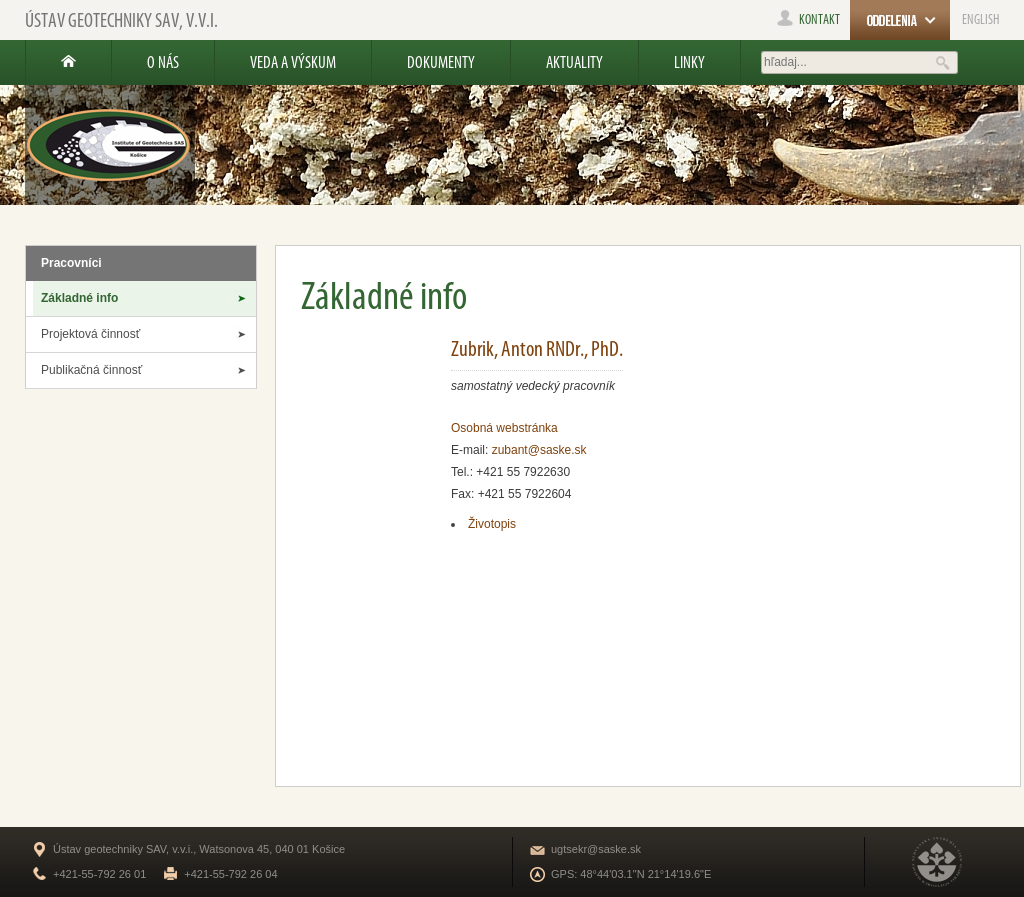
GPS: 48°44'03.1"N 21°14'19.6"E (631, 874)
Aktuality (574, 62)
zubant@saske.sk (539, 450)
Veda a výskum (293, 62)
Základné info (79, 298)
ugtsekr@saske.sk (596, 849)
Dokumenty (441, 62)
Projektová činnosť (90, 334)
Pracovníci (71, 263)
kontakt (808, 19)
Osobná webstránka (504, 428)
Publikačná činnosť (91, 370)
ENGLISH (980, 19)
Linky (689, 62)
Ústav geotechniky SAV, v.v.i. (121, 20)
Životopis (492, 524)
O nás (163, 62)
